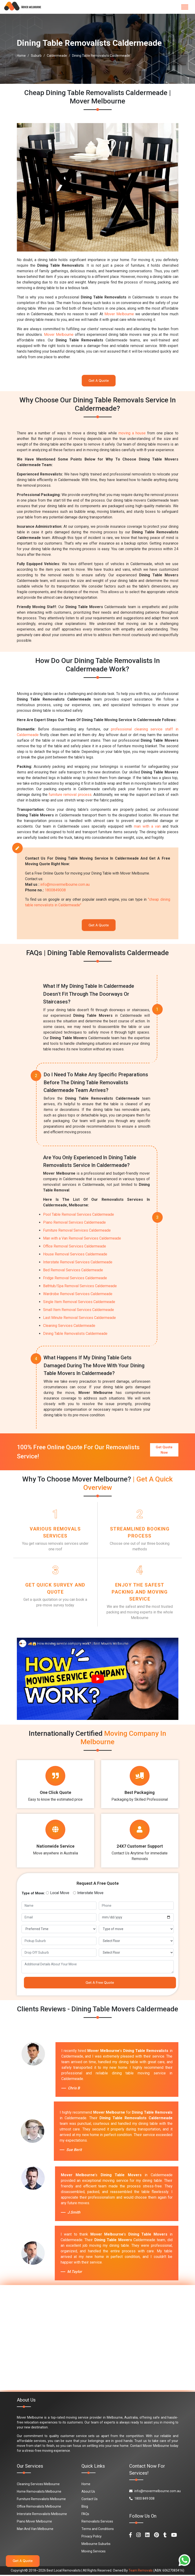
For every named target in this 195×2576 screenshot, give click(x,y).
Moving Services (93, 2552)
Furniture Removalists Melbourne (41, 2500)
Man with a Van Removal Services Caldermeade (82, 1239)
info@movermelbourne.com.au (65, 885)
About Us (88, 2493)
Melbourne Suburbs (95, 2545)
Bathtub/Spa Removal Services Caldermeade (80, 1286)
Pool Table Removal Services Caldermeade (78, 1215)
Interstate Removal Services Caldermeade (77, 1263)
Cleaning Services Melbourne (38, 2485)
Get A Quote (98, 381)
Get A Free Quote (99, 1983)
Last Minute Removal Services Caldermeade (79, 1318)
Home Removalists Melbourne (39, 2493)
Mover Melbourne (119, 314)
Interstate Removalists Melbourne (42, 2515)
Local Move (59, 1893)
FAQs (85, 2515)
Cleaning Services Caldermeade (69, 1326)
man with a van (147, 827)
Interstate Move (90, 1893)
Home (21, 55)
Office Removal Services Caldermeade (74, 1247)
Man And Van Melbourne (35, 2530)
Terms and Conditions (97, 2530)
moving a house (132, 433)
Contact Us (89, 2500)
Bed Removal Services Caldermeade (73, 1271)
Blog (84, 2507)
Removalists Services (97, 2522)
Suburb (36, 55)
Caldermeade (57, 55)
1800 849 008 (142, 2500)
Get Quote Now (164, 1450)
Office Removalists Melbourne (39, 2507)
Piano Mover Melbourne (34, 2522)
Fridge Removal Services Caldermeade (75, 1278)
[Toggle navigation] (184, 7)
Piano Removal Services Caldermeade (74, 1223)
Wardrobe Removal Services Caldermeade (77, 1294)
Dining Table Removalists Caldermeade (75, 1334)
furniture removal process (70, 795)
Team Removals (141, 2571)
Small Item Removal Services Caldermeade (78, 1310)
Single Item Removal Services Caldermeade (79, 1302)
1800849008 (55, 890)
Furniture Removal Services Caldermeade (77, 1231)
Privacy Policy (91, 2537)
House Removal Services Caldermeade (75, 1255)
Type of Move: (33, 1894)
